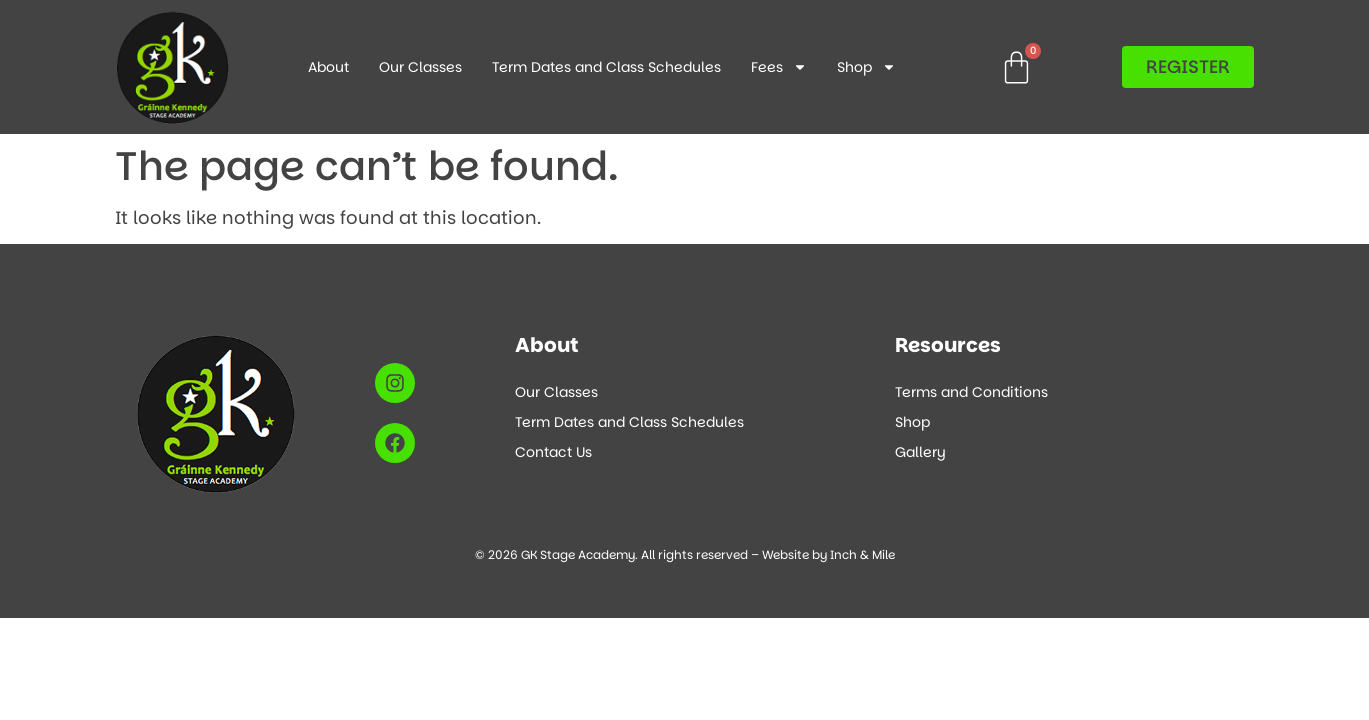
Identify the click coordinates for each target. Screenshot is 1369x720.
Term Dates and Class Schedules (606, 67)
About (328, 67)
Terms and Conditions (971, 392)
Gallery (920, 452)
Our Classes (420, 67)
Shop (866, 67)
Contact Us (553, 452)
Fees (779, 67)
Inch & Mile (862, 554)
